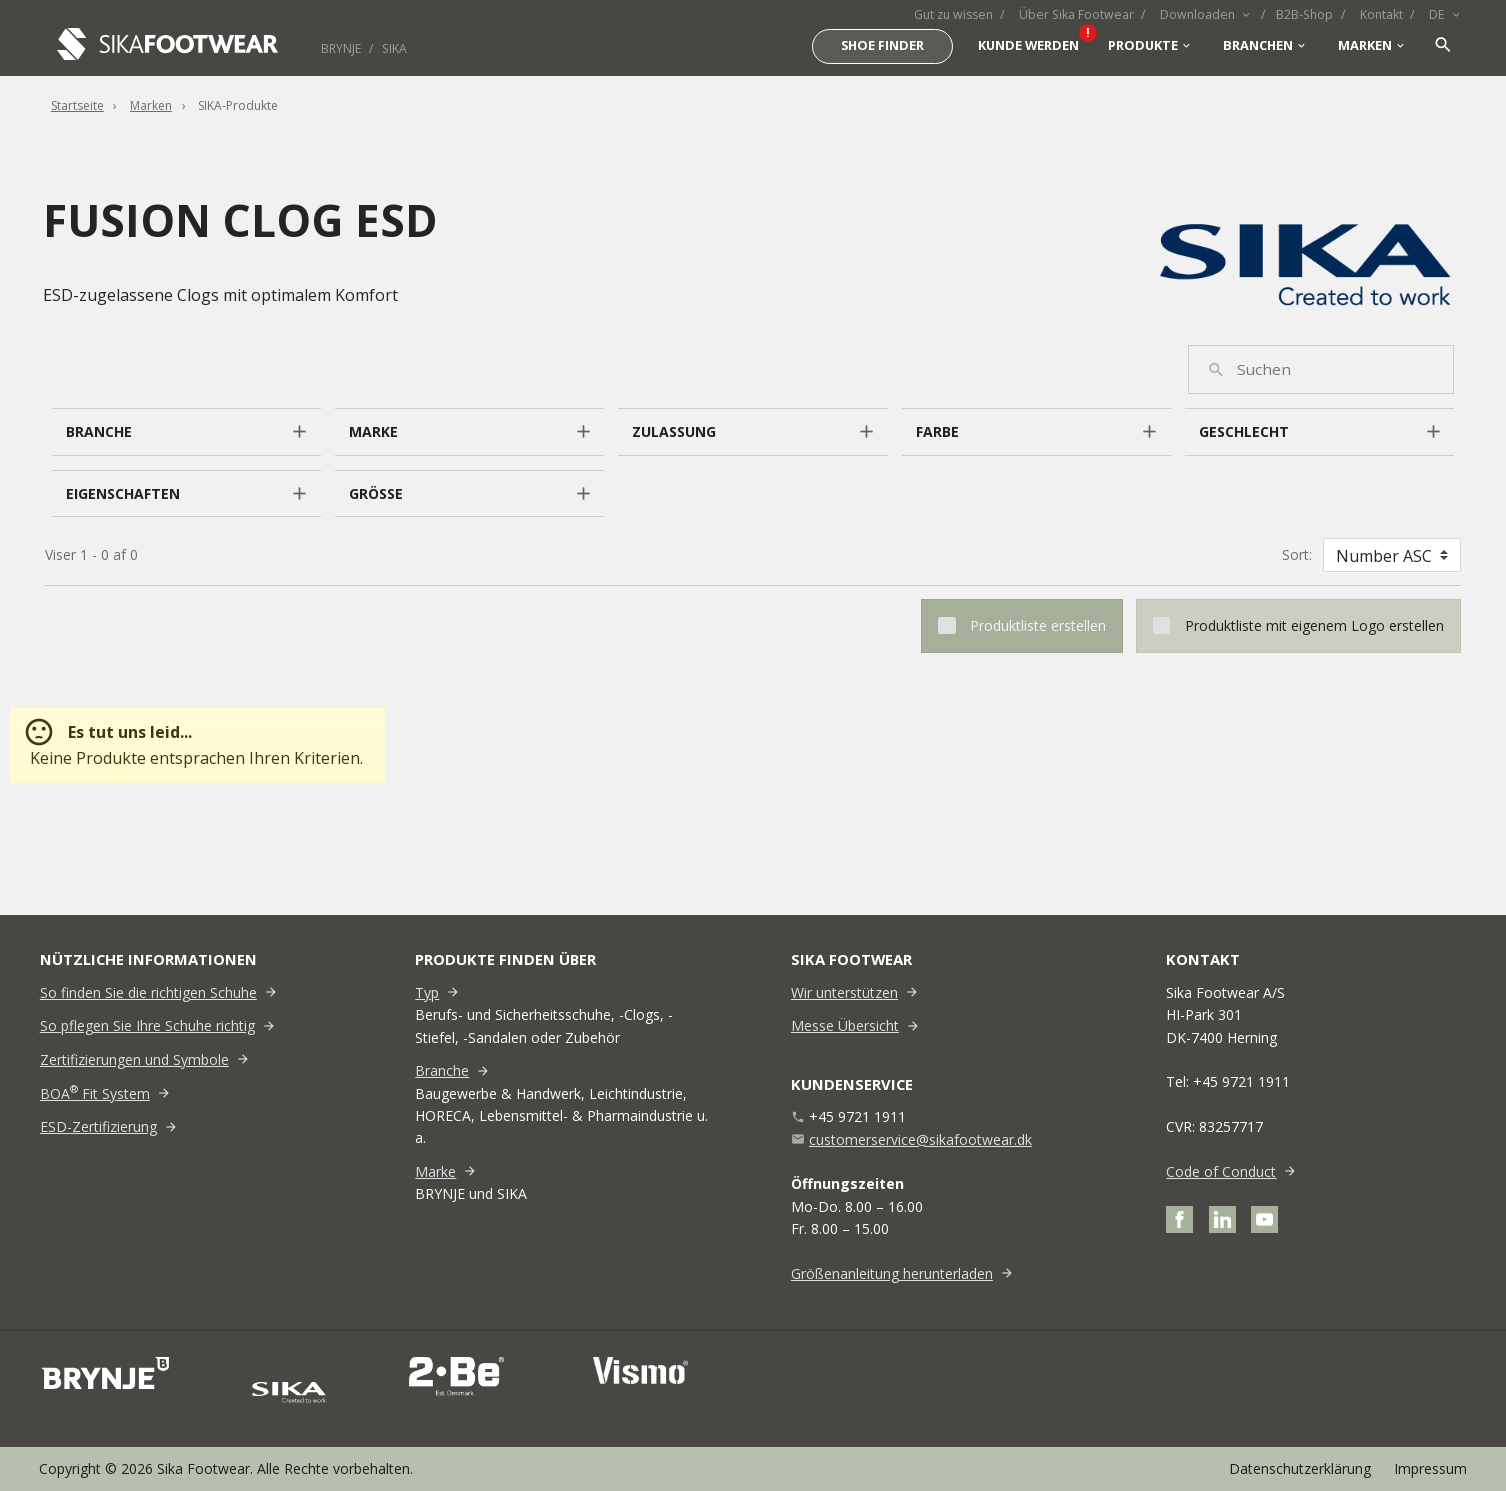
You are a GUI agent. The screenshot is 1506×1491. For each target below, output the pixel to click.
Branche (442, 1070)
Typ (427, 992)
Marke (435, 1171)
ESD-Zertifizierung (98, 1126)
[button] (186, 432)
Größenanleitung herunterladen (892, 1273)
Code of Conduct (1221, 1171)
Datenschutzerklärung (1300, 1468)
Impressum (1430, 1468)
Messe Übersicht (845, 1025)
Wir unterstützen (844, 992)
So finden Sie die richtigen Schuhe (148, 992)
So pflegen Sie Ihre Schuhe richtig (147, 1025)
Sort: (1297, 554)
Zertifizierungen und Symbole (134, 1059)
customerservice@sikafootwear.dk (920, 1139)
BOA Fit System (95, 1093)
